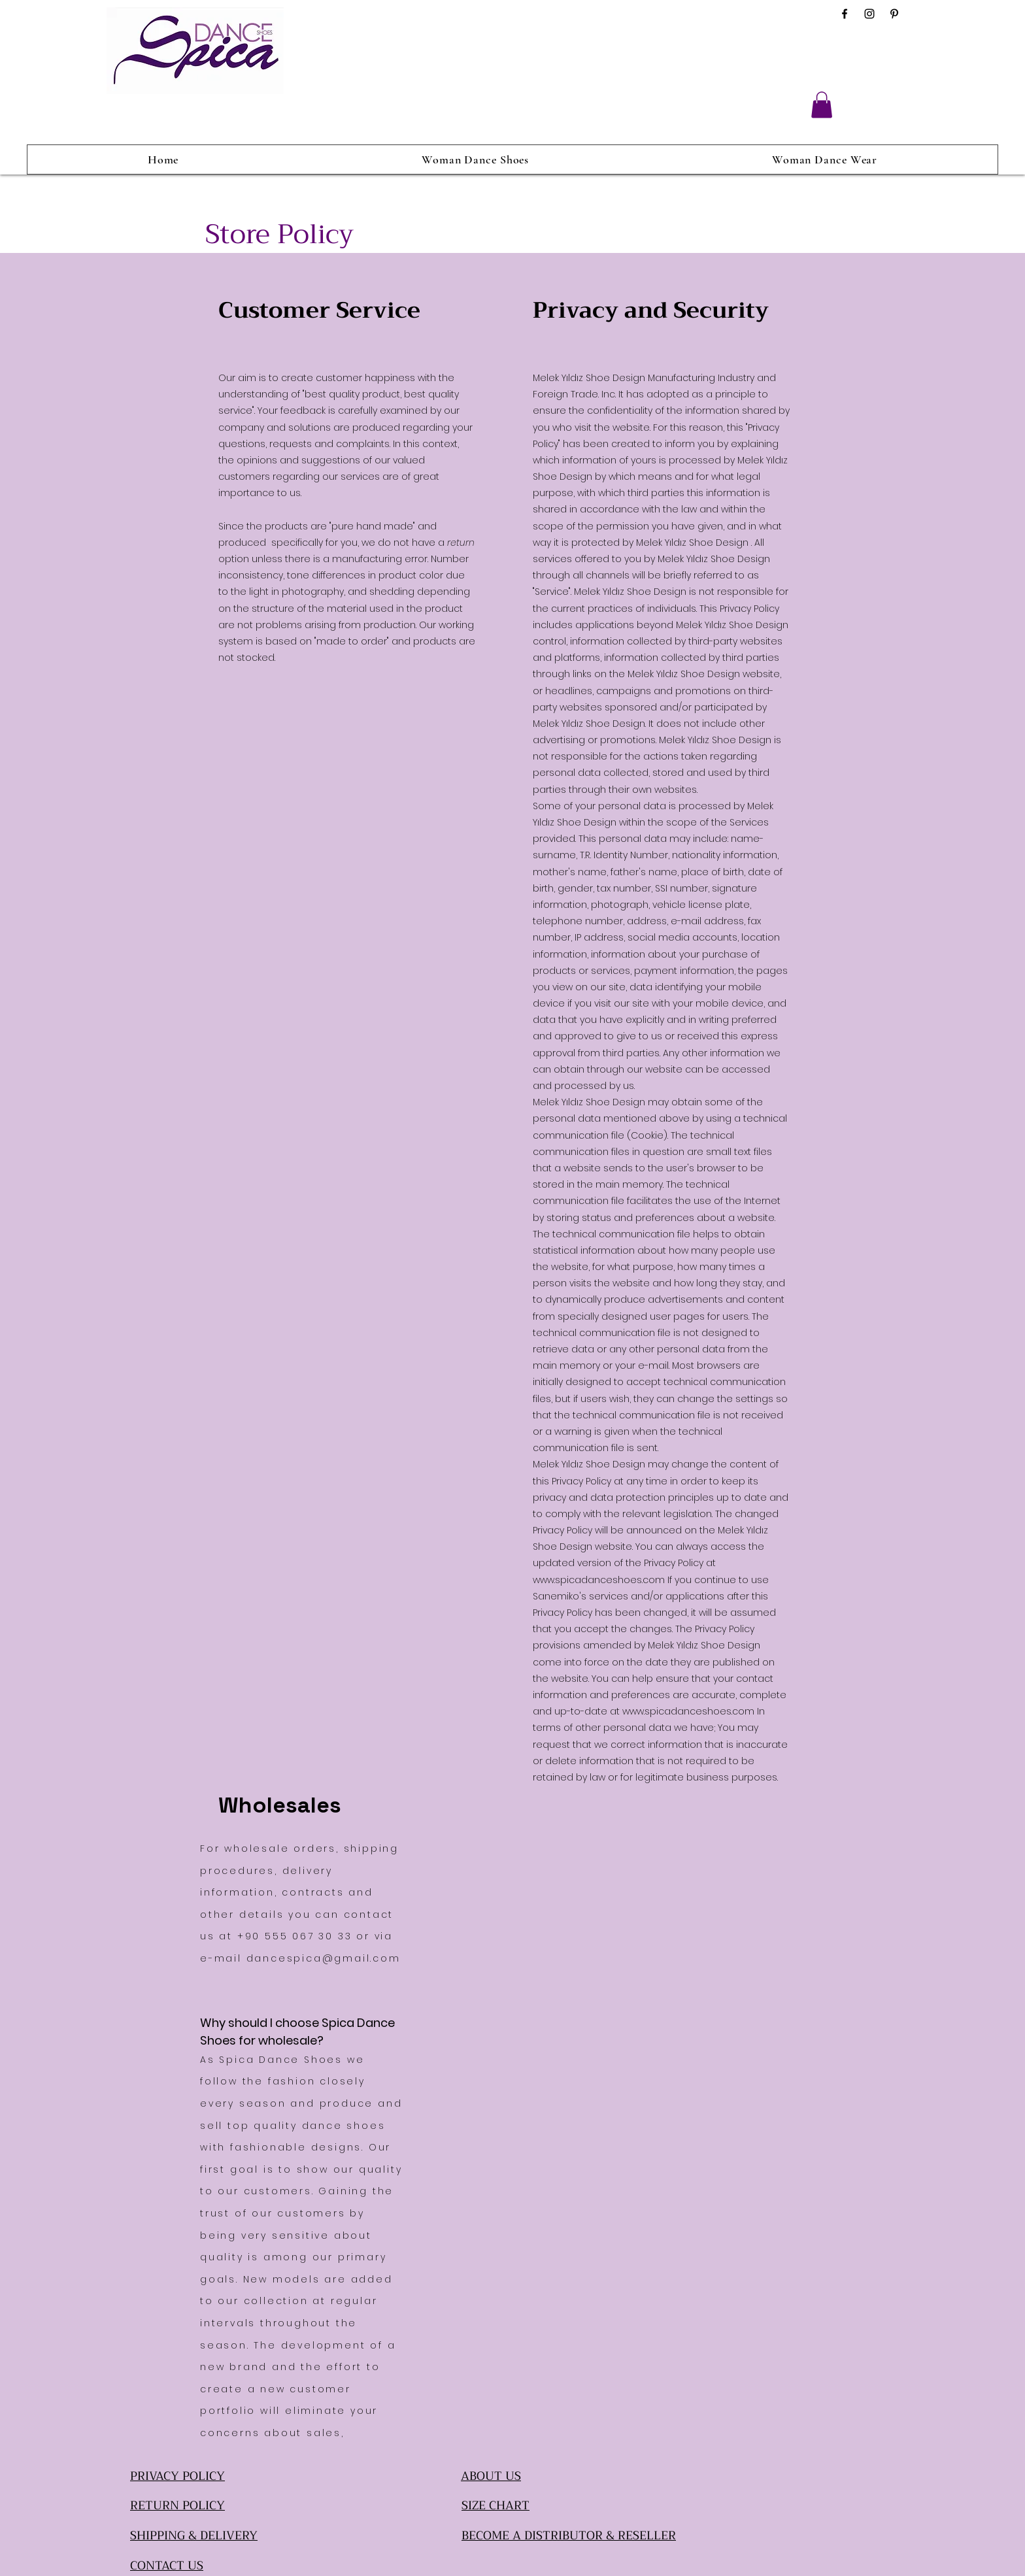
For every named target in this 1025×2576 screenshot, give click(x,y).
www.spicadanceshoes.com (599, 1579)
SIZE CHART (495, 2505)
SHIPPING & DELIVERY (194, 2535)
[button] (822, 105)
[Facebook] (844, 13)
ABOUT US (491, 2476)
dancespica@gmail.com (323, 1958)
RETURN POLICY (177, 2505)
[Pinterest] (894, 13)
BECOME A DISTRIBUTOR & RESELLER (569, 2535)
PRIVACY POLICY (177, 2476)
